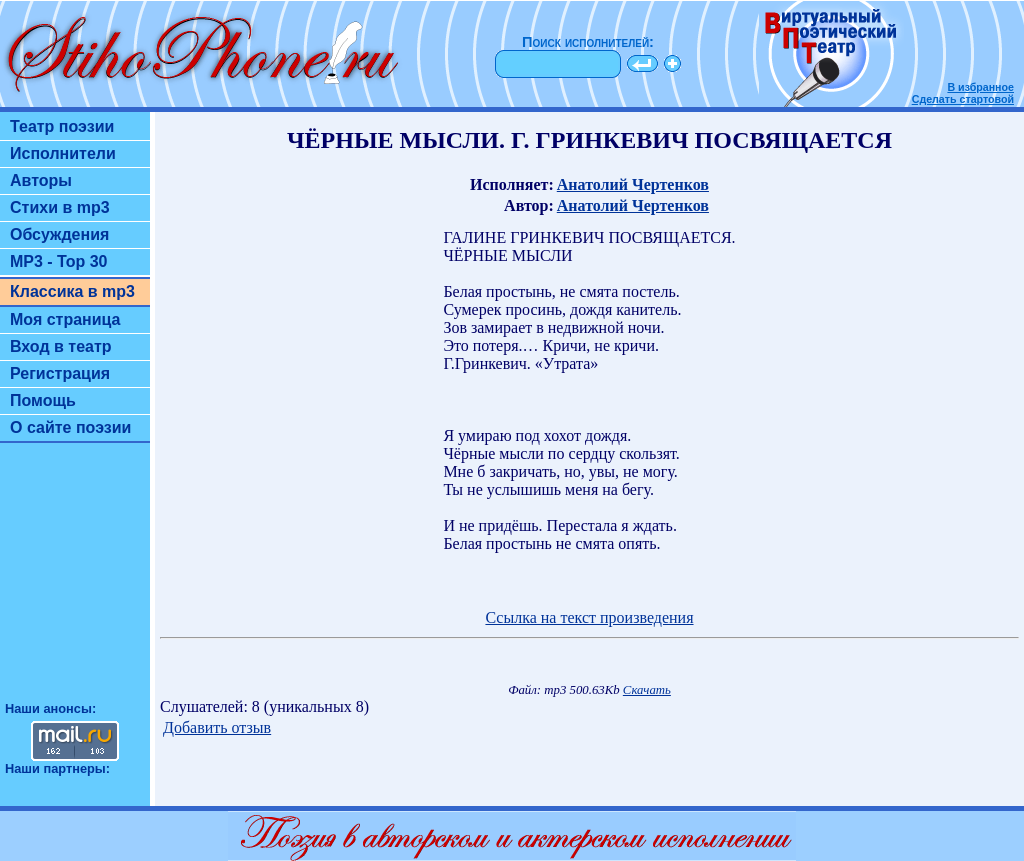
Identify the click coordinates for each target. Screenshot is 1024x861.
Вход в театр (61, 346)
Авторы (41, 180)
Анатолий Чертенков (633, 184)
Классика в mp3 (72, 291)
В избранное (980, 87)
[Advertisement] (75, 581)
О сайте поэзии (70, 427)
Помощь (43, 400)
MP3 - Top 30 (59, 261)
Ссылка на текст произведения (589, 617)
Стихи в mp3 (60, 207)
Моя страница (65, 319)
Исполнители (63, 153)
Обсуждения (59, 234)
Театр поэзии (62, 126)
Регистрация (60, 373)
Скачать (647, 690)
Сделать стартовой (963, 99)
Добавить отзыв (217, 727)
